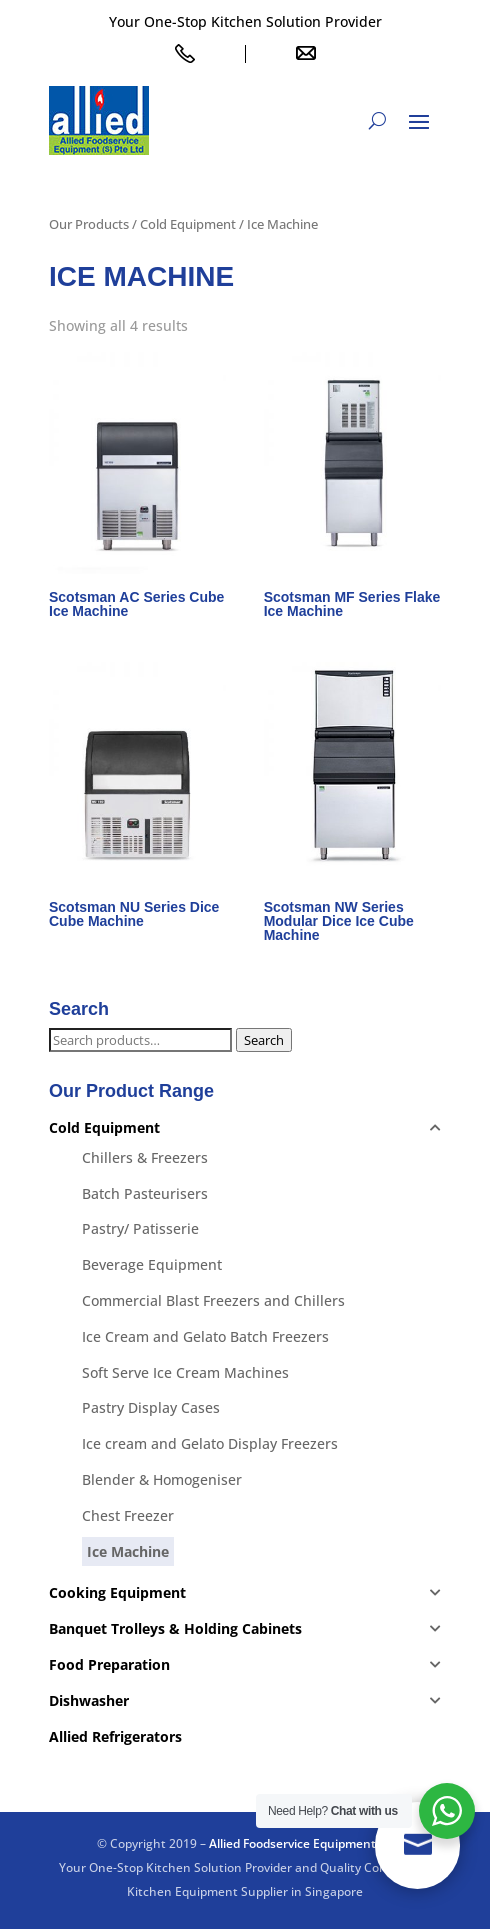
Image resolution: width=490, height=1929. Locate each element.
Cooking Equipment (117, 1592)
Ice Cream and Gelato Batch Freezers (205, 1336)
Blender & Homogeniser (162, 1479)
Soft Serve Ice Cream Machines (185, 1372)
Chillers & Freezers (145, 1157)
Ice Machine (128, 1551)
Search (264, 1040)
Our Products (89, 224)
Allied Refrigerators (115, 1736)
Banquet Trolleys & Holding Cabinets (175, 1628)
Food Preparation (109, 1664)
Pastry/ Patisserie (140, 1228)
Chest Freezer (128, 1515)
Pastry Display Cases (151, 1407)
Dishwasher (89, 1700)
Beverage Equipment (152, 1264)
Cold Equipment (188, 224)
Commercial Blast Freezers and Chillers (213, 1300)
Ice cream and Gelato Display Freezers (210, 1443)
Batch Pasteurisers (145, 1193)
